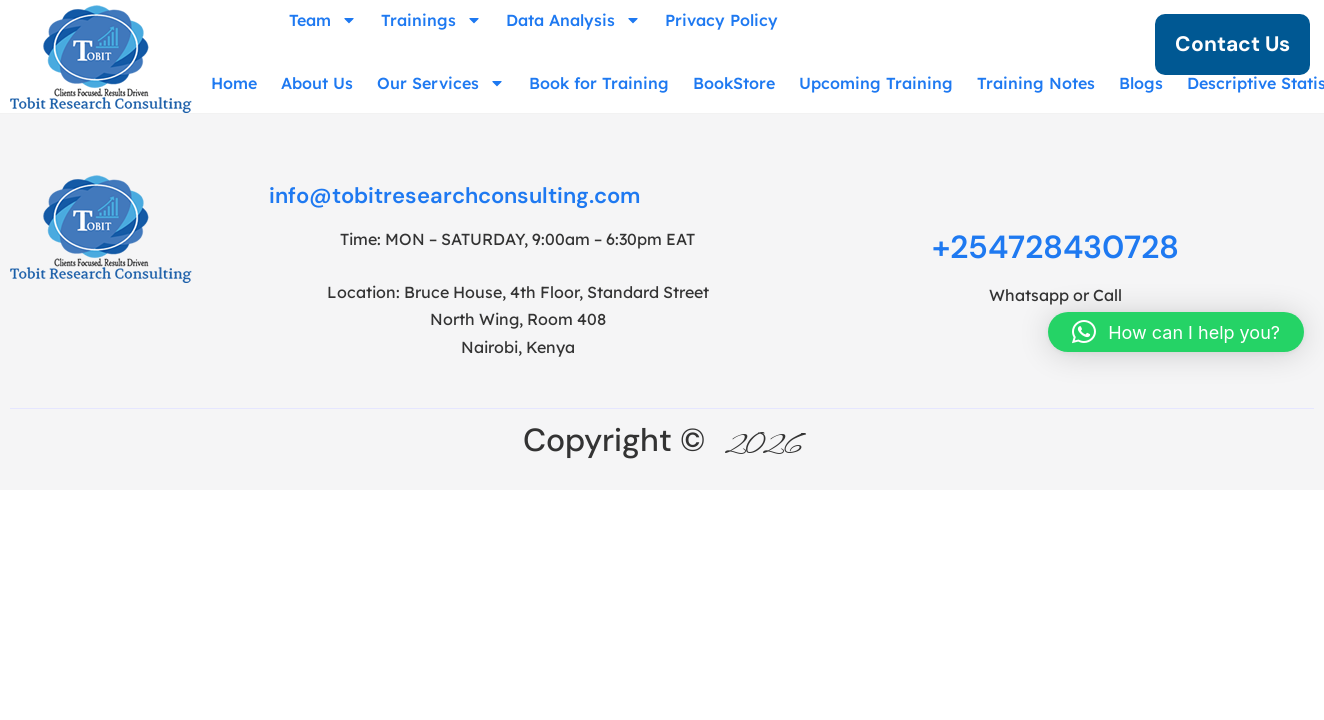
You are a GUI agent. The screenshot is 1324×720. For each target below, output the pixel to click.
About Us (317, 83)
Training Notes (1036, 83)
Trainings (431, 20)
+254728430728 (1055, 247)
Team (323, 20)
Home (234, 83)
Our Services (441, 83)
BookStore (734, 83)
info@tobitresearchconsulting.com (454, 195)
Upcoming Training (876, 83)
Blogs (1141, 83)
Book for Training (599, 83)
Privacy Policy (721, 20)
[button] (1176, 332)
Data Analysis (573, 20)
